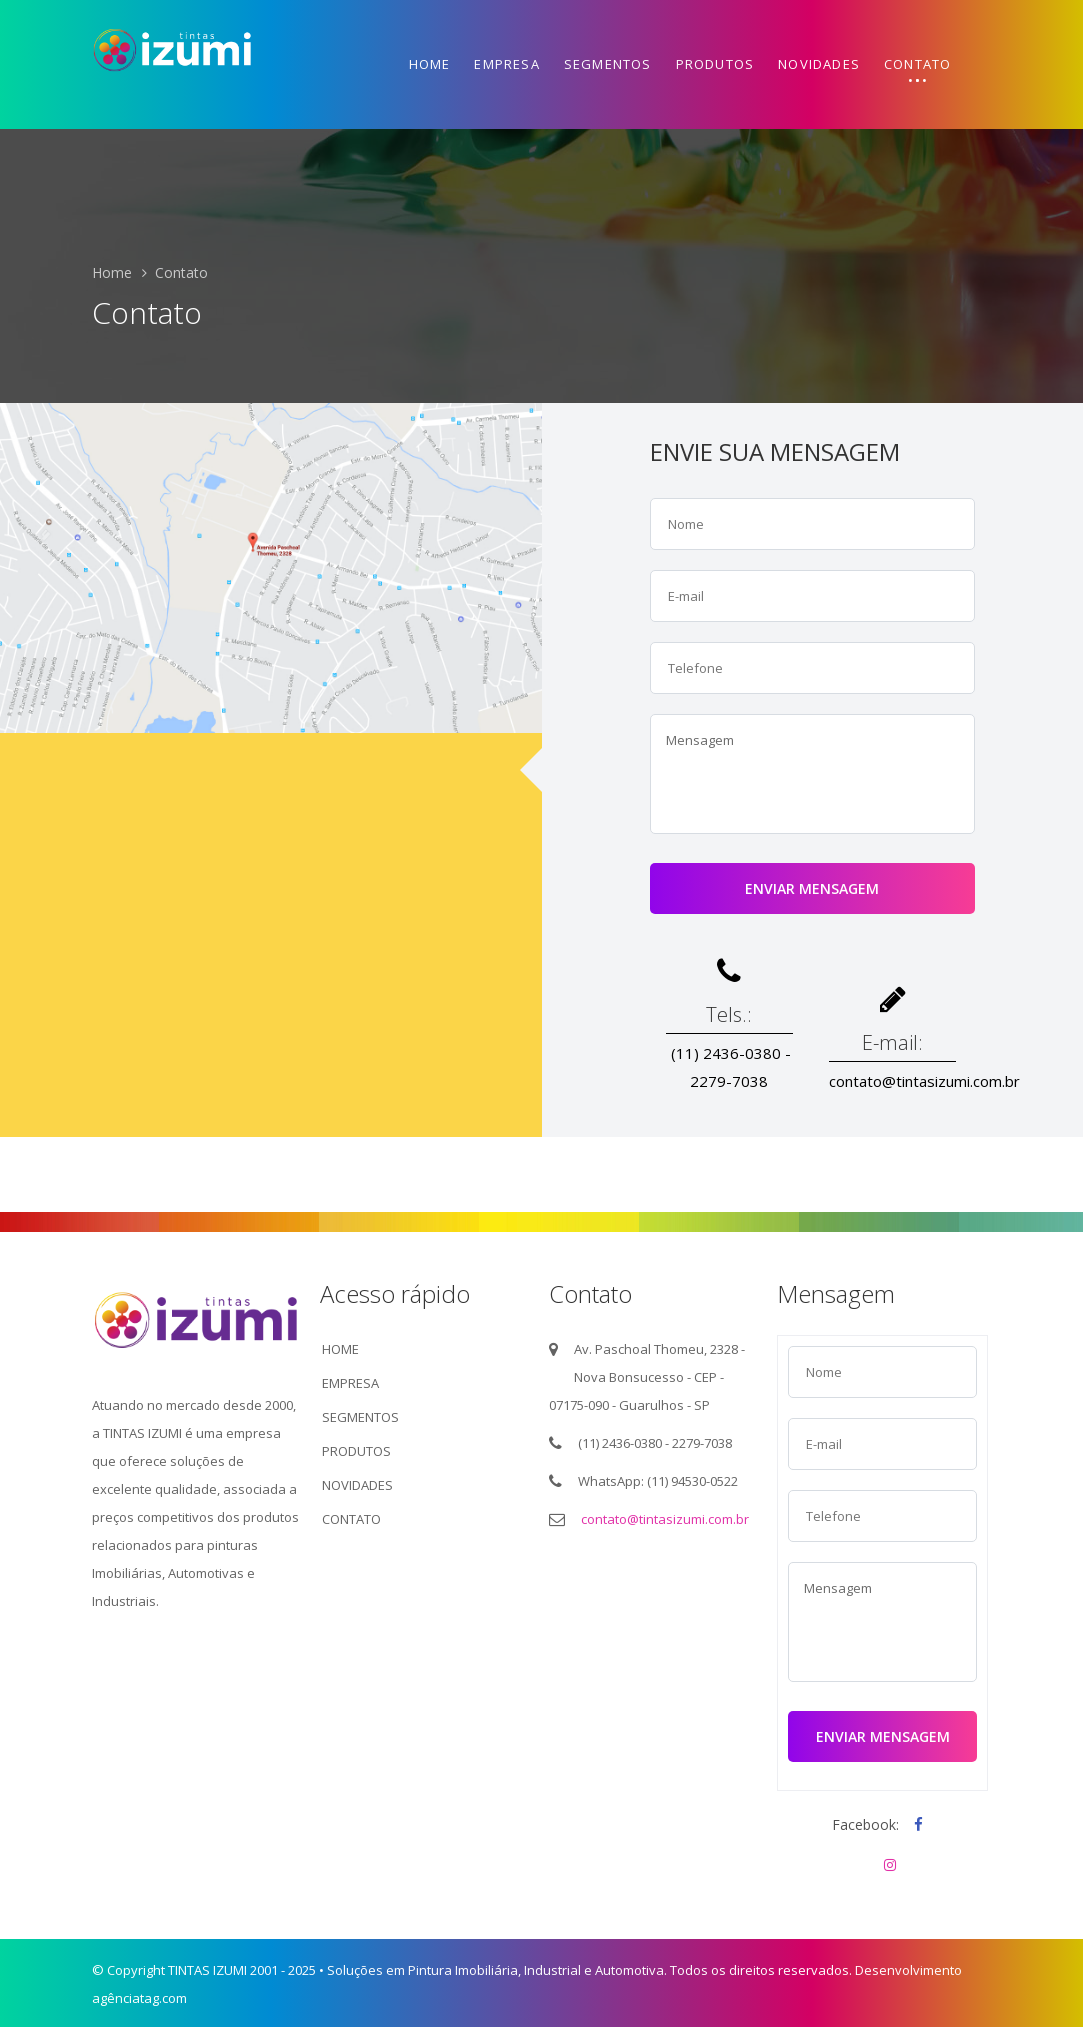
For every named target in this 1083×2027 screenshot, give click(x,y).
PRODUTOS (356, 1451)
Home (430, 64)
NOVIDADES (357, 1485)
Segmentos (608, 64)
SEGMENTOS (360, 1417)
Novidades (819, 64)
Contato (917, 64)
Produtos (715, 64)
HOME (340, 1349)
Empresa (506, 64)
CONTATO (351, 1519)
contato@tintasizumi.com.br (665, 1519)
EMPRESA (350, 1383)
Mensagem (812, 774)
